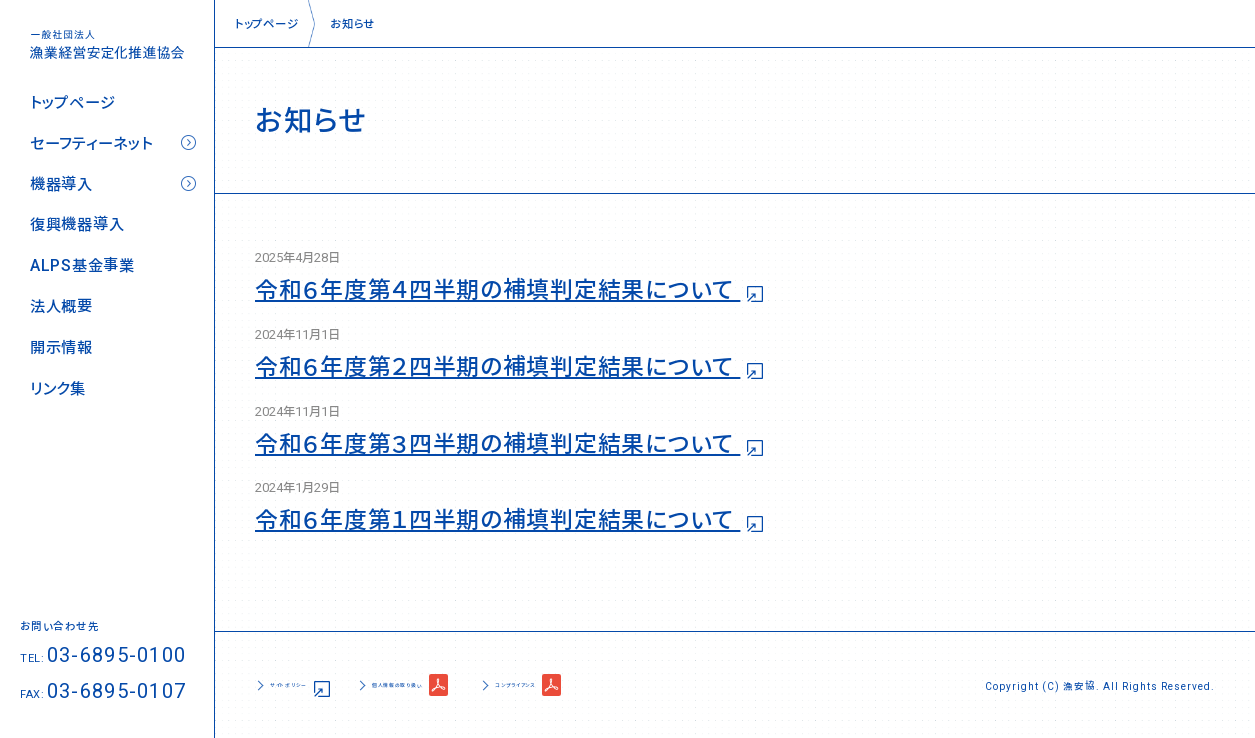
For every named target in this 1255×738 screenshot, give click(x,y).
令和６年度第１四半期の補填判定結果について (497, 520)
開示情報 (61, 347)
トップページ (72, 102)
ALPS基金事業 (82, 265)
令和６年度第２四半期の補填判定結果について (497, 367)
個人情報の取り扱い (470, 684)
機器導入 (61, 184)
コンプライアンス (644, 684)
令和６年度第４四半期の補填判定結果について (497, 290)
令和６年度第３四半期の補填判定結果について (497, 444)
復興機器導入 (77, 224)
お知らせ (352, 23)
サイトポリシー (310, 684)
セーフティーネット (91, 143)
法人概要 (61, 306)
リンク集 (58, 388)
